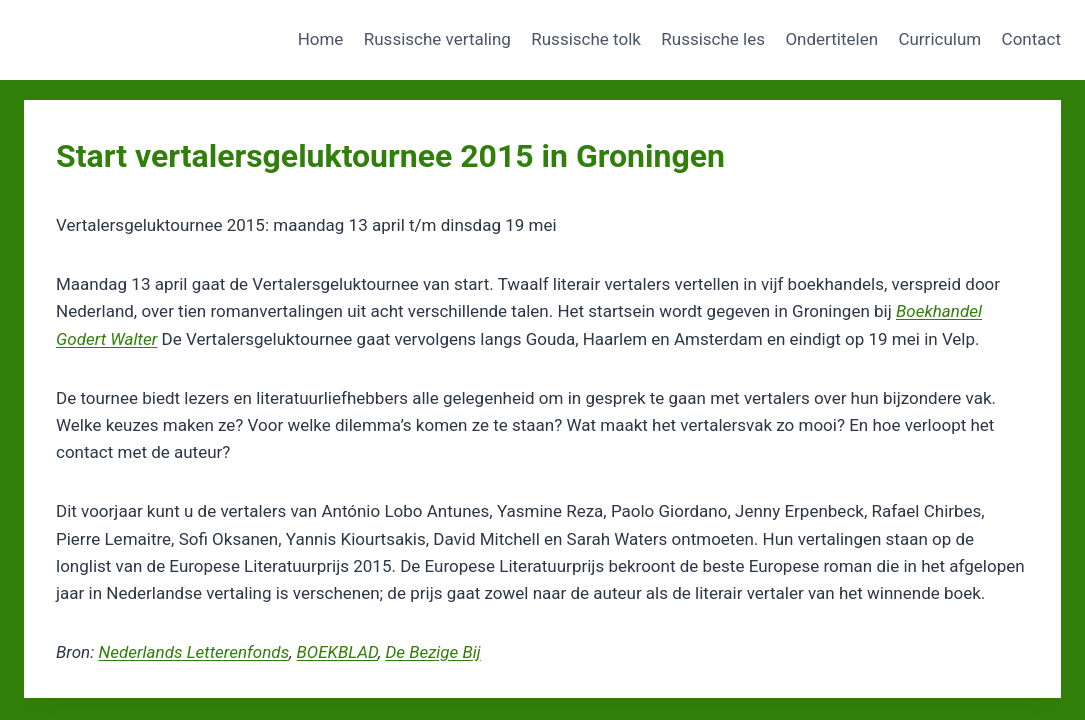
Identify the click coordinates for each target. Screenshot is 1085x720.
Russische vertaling (437, 39)
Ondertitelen (831, 39)
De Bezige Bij (432, 652)
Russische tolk (586, 39)
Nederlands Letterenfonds (193, 652)
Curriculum (939, 39)
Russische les (713, 39)
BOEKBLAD (337, 652)
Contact (1031, 39)
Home (321, 39)
